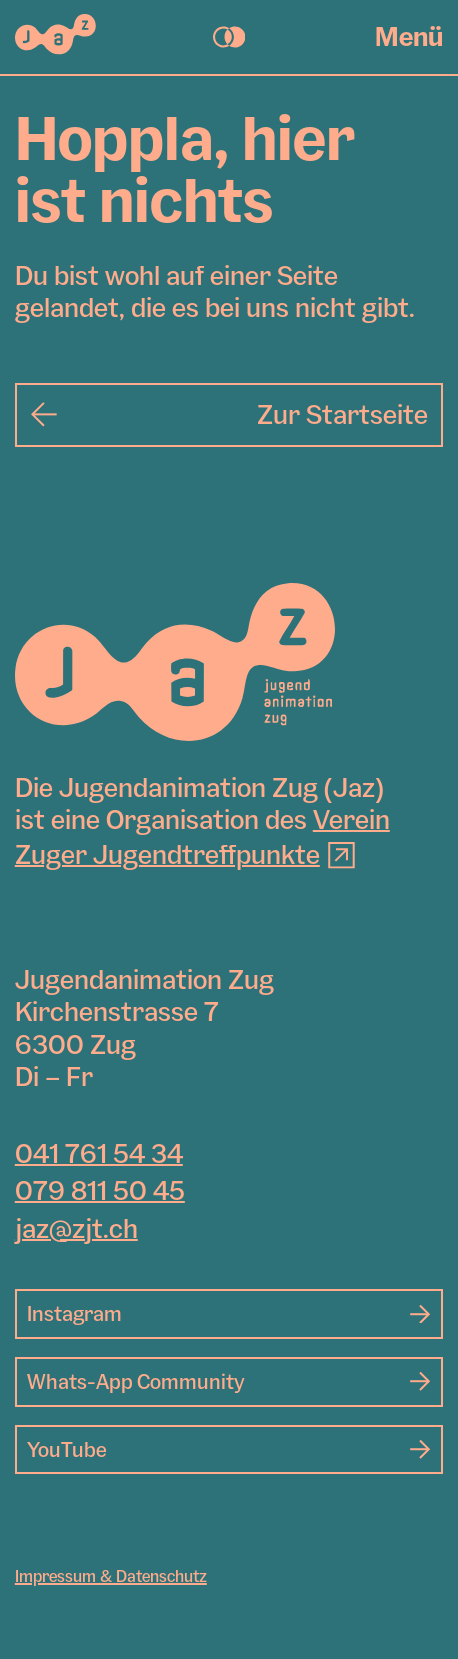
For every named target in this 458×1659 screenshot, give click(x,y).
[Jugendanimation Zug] (175, 662)
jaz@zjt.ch (76, 1228)
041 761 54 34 (99, 1153)
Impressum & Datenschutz (111, 1576)
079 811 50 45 (100, 1190)
